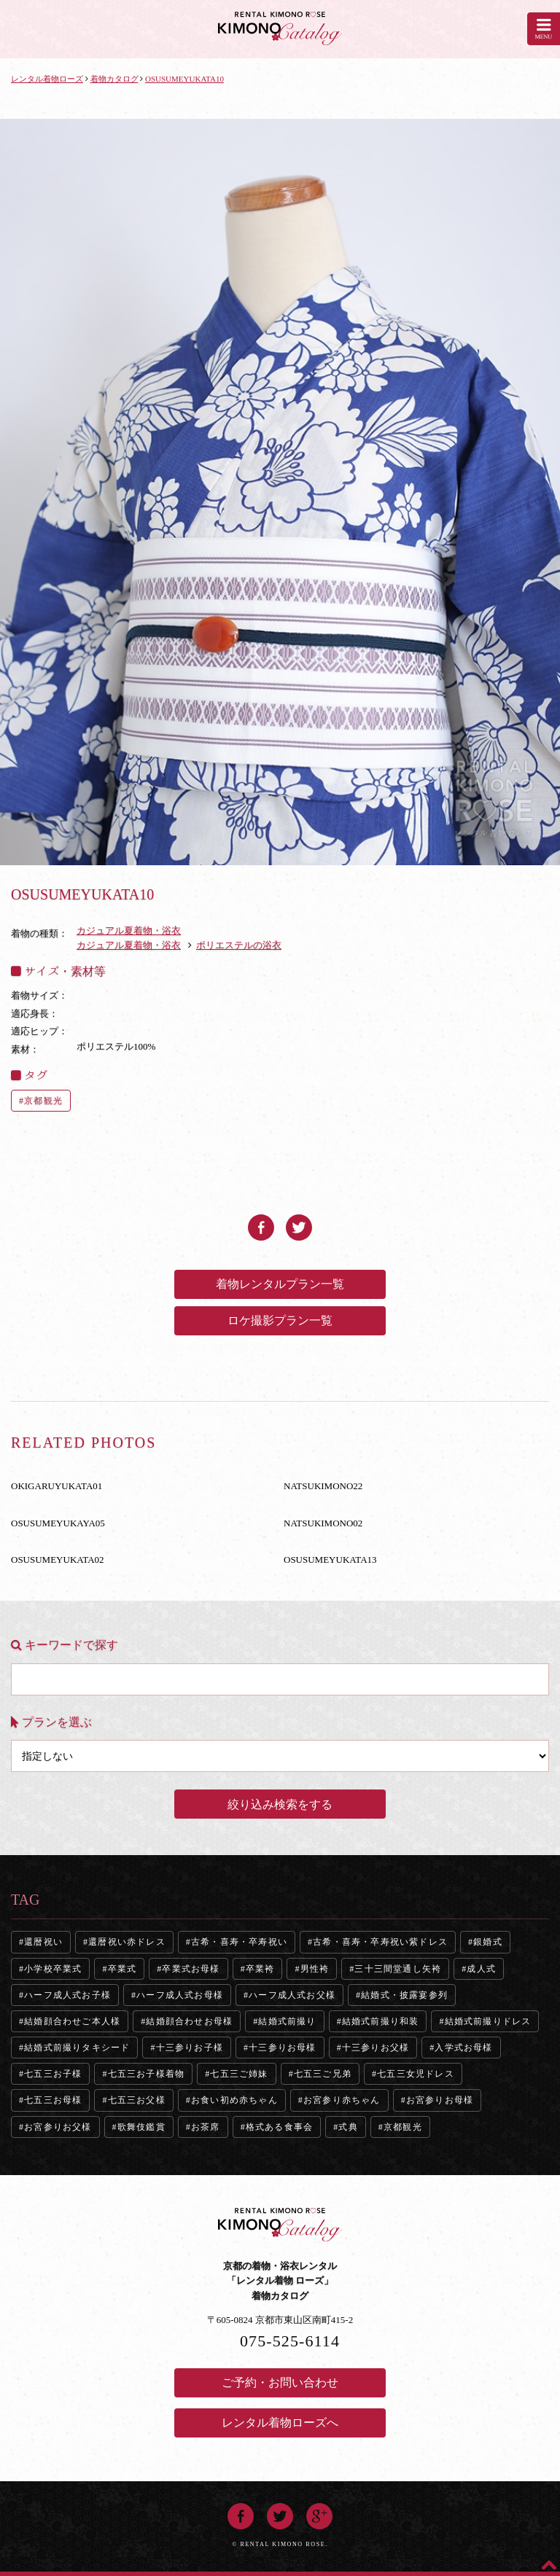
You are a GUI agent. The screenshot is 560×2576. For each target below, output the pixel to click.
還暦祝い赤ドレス (127, 1942)
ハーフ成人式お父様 (292, 1995)
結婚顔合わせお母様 (189, 2021)
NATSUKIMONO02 (323, 1523)
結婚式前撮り (287, 2021)
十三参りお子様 (189, 2047)
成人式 (481, 1969)
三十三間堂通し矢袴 (397, 1969)
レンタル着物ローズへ (280, 2422)
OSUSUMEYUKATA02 (57, 1559)
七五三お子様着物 (146, 2074)
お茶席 (205, 2127)
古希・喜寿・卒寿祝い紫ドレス (380, 1942)
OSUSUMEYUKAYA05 (58, 1523)
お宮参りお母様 (439, 2100)
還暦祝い (43, 1942)
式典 (347, 2127)
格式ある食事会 (279, 2127)
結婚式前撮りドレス (488, 2021)
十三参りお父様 (375, 2047)
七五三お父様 (137, 2100)
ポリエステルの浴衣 (238, 945)
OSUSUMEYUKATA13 (330, 1559)
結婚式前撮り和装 (380, 2021)
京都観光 (43, 1101)
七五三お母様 (53, 2100)
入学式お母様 (463, 2047)
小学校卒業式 (53, 1969)
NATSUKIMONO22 (323, 1485)
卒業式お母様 (190, 1969)
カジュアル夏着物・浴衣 (129, 930)
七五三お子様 (53, 2074)
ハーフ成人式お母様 (179, 1995)
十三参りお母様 (282, 2047)
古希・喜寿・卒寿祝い (239, 1942)
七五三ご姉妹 (239, 2074)
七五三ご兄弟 (322, 2074)
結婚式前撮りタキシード (77, 2047)
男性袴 (315, 1969)
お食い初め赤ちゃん (234, 2100)
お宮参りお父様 (57, 2127)
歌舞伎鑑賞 (141, 2127)
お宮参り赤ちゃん (342, 2100)
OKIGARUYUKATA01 (56, 1485)
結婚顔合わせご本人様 (72, 2021)
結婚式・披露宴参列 (404, 1995)
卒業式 (122, 1969)
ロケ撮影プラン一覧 (280, 1320)
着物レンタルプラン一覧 (280, 1284)
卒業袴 (260, 1969)
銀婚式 (487, 1942)
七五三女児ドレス (415, 2074)
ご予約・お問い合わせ (280, 2382)
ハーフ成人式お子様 (67, 1995)
